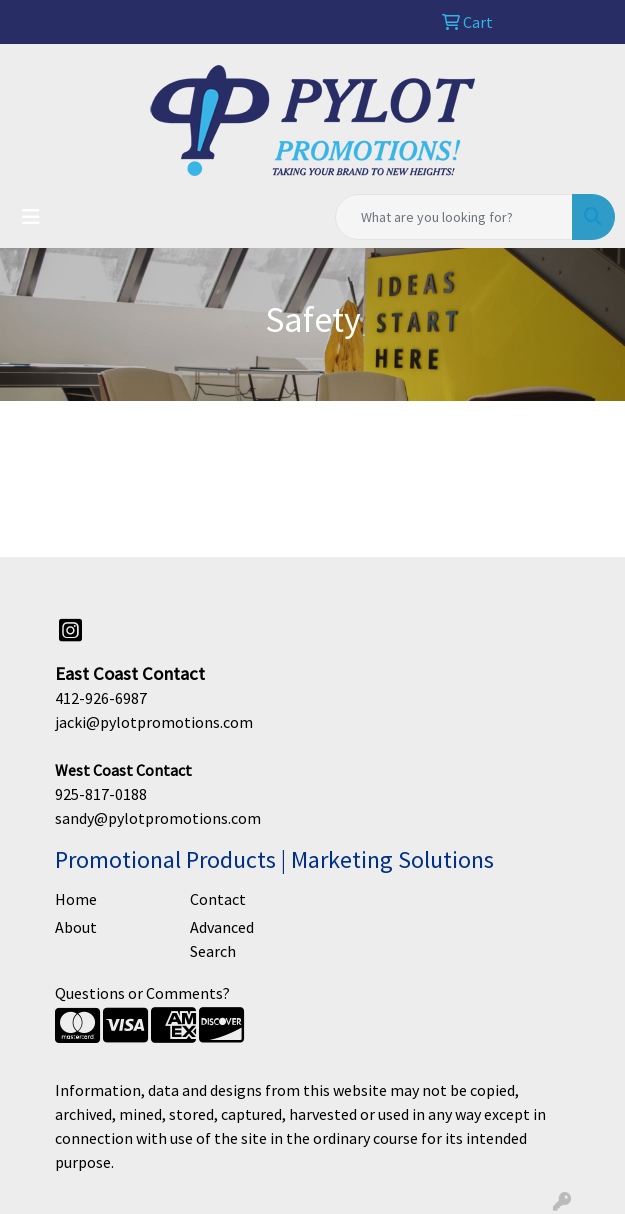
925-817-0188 (101, 794)
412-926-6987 (101, 698)
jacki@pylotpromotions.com (154, 722)
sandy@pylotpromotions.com (158, 818)
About (76, 927)
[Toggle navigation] (31, 217)
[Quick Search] (454, 217)
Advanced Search (222, 939)
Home (76, 899)
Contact (218, 899)
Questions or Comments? (142, 993)
